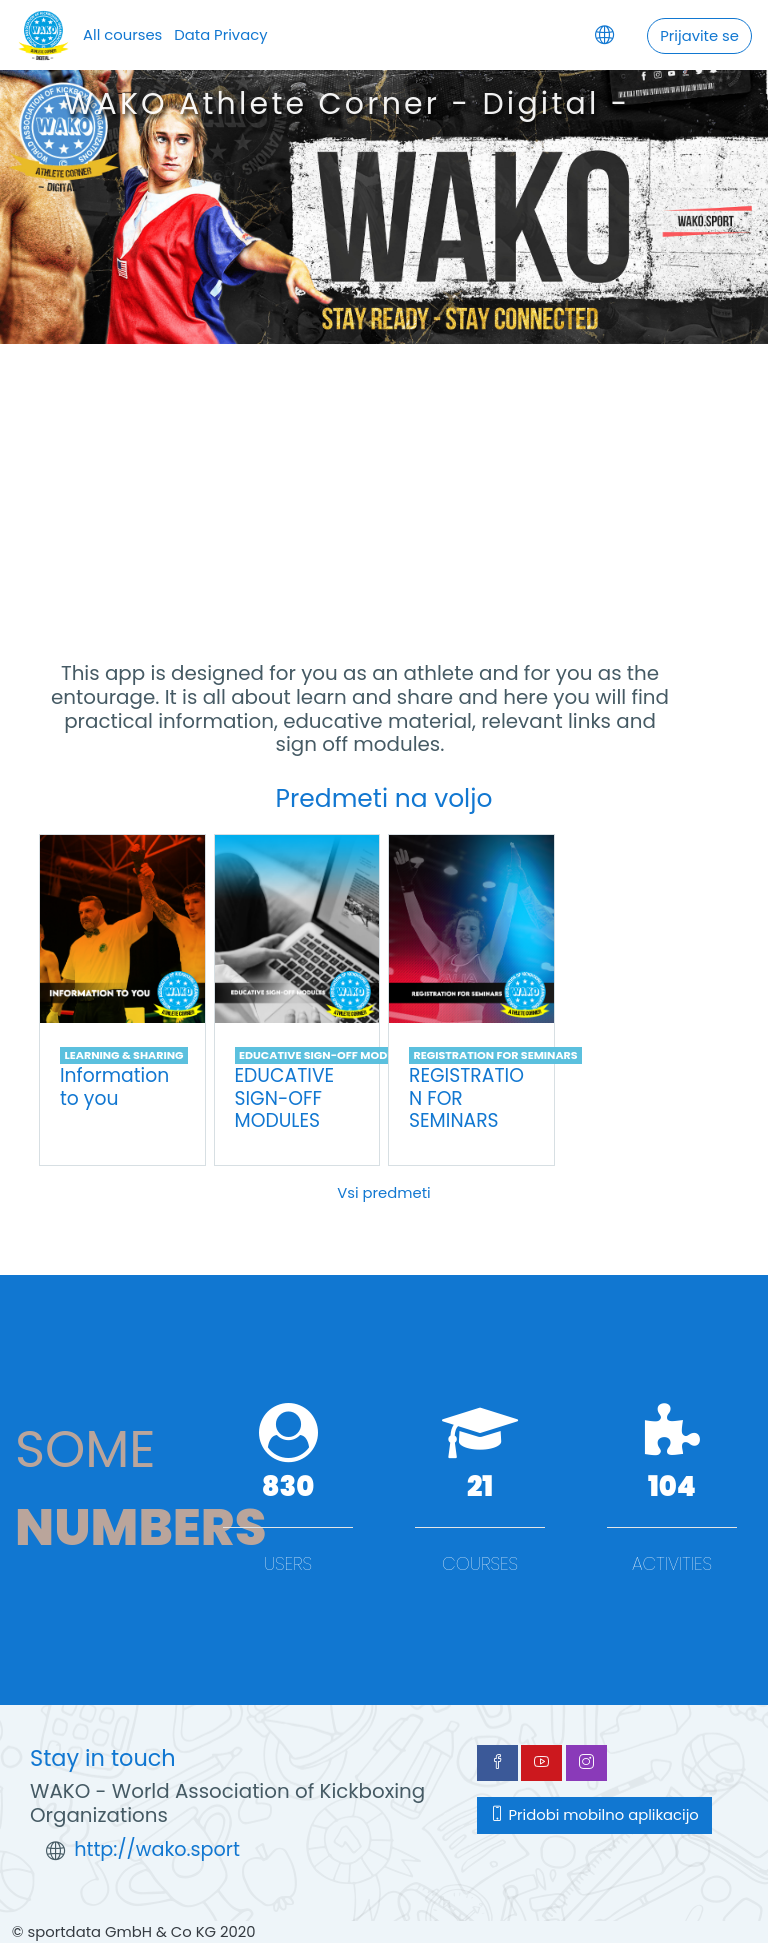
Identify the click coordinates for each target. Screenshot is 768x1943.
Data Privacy (220, 34)
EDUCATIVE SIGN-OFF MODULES (326, 1055)
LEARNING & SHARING (123, 1055)
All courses (122, 34)
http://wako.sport (157, 1849)
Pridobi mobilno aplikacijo (594, 1814)
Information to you (114, 1087)
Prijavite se (699, 35)
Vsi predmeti (383, 1192)
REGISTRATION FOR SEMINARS (495, 1055)
